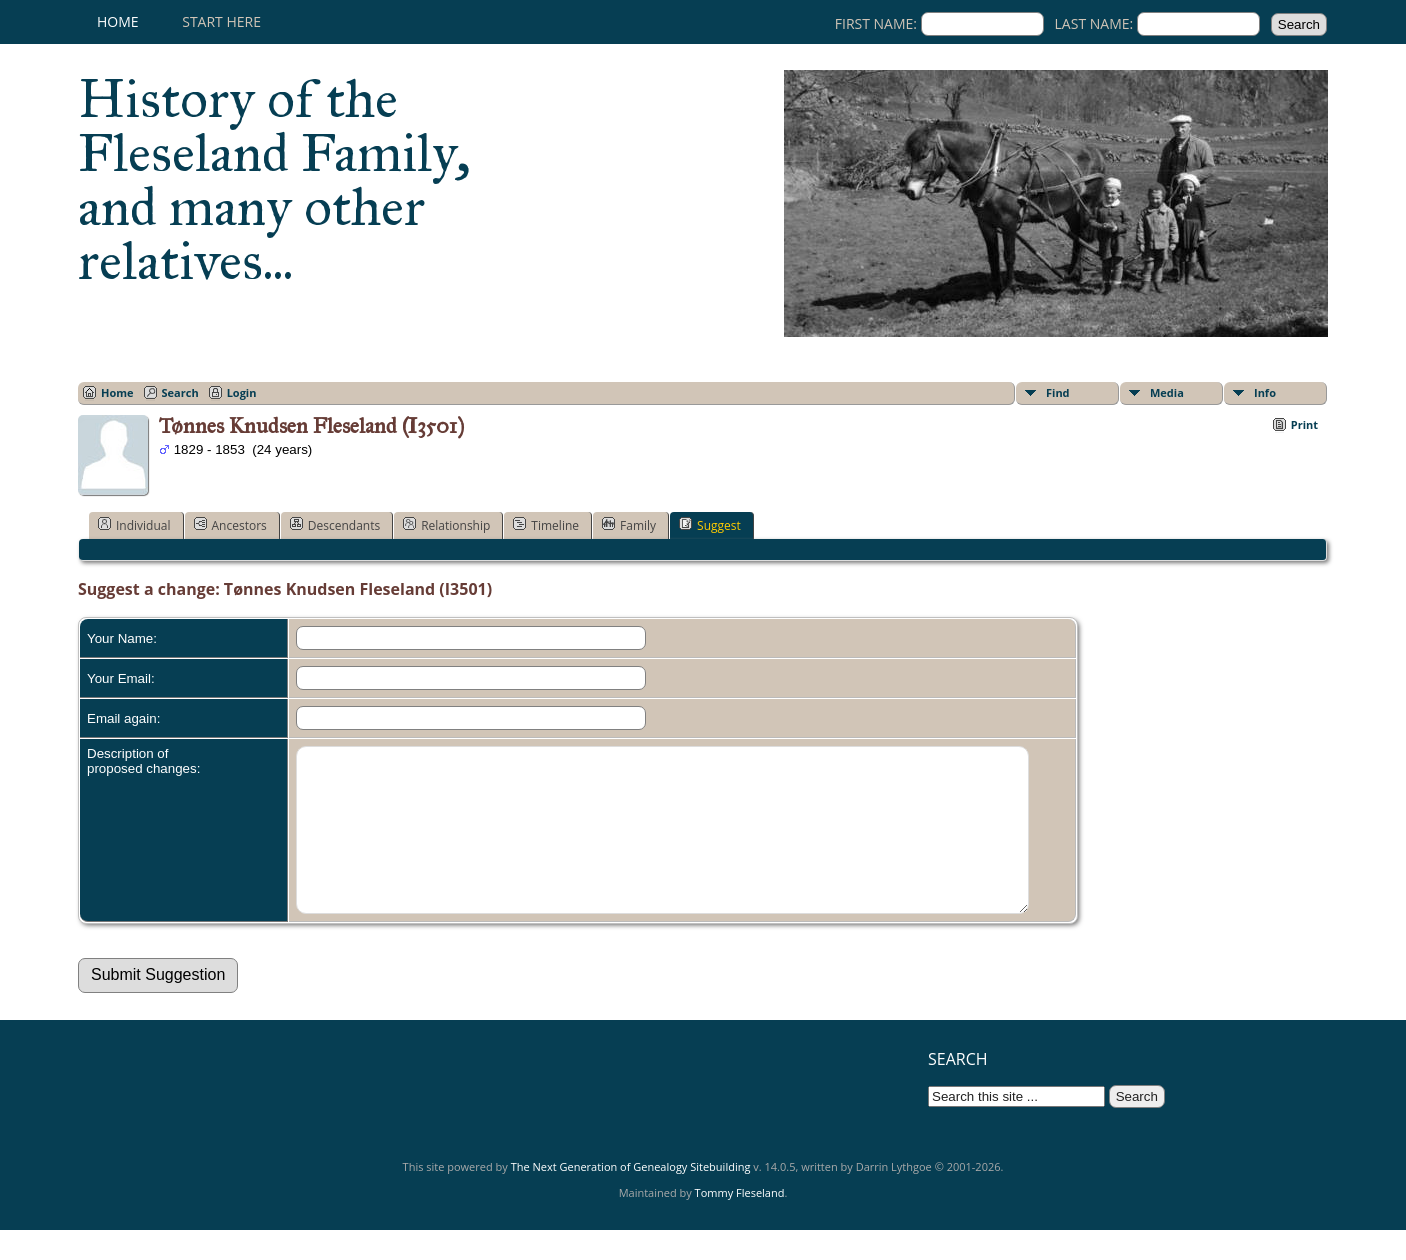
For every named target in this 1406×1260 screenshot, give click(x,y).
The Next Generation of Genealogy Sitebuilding (631, 1196)
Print (1304, 424)
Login (242, 392)
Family (629, 525)
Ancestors (230, 525)
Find (1058, 392)
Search (180, 392)
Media (1167, 392)
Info (1265, 392)
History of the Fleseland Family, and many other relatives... (274, 180)
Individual (134, 525)
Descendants (335, 525)
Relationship (446, 525)
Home (118, 21)
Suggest (710, 525)
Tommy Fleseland (740, 1222)
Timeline (546, 525)
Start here (221, 21)
